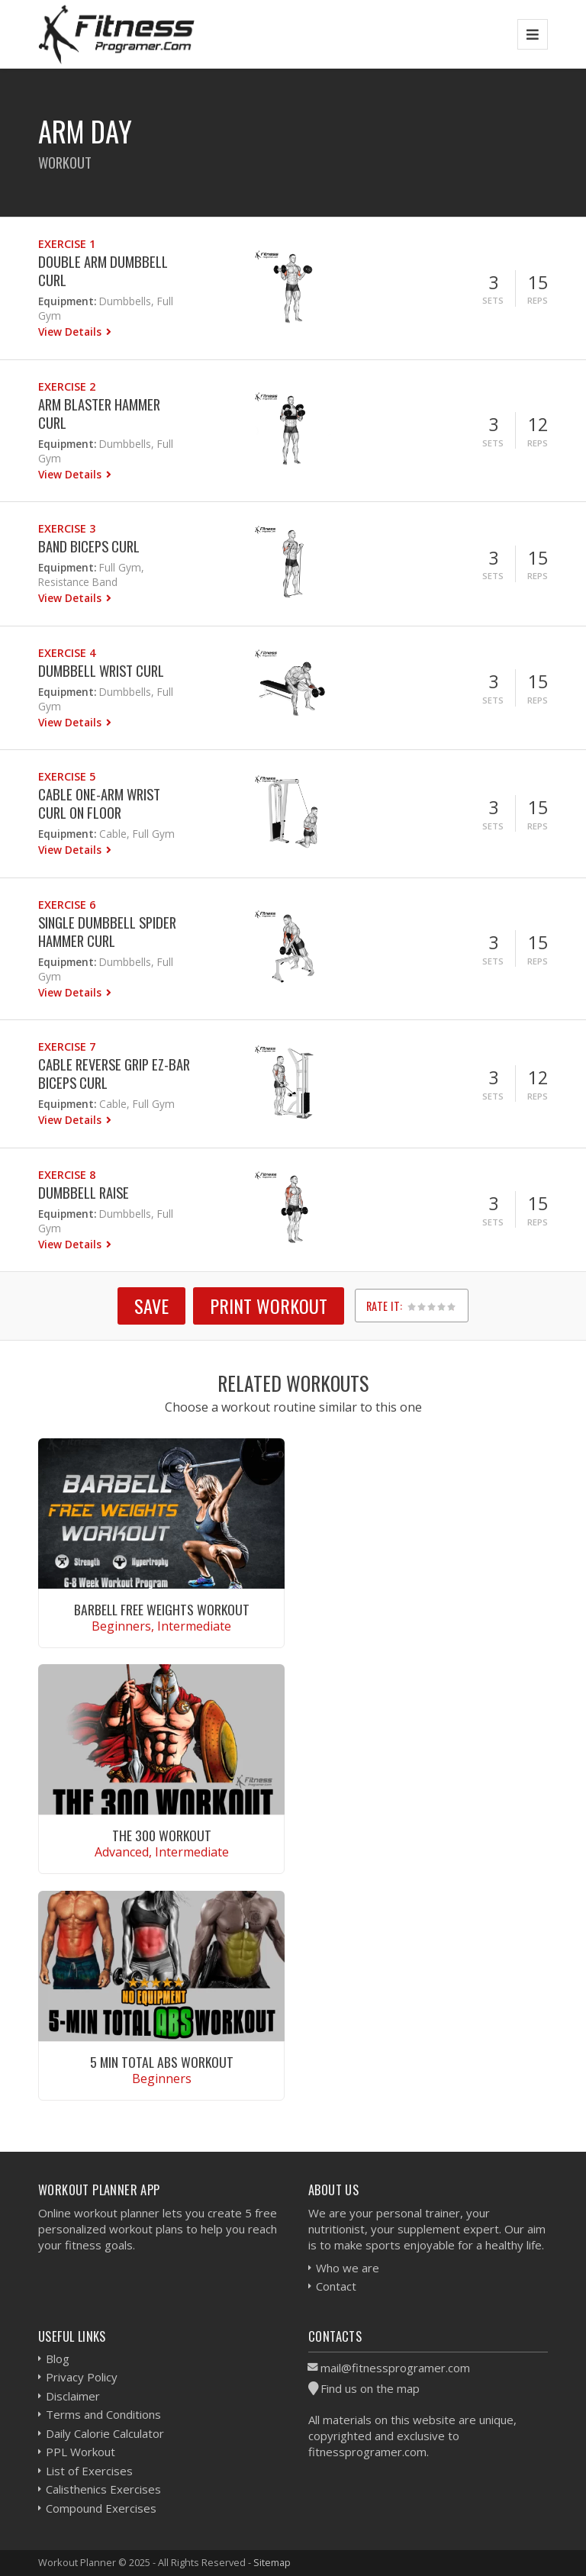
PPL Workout (80, 2451)
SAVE (151, 1305)
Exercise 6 (66, 904)
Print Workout (268, 1305)
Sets (493, 300)
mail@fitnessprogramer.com (395, 2367)
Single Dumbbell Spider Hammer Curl (107, 931)
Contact (336, 2286)
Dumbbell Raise (83, 1192)
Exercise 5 (66, 776)
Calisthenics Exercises (103, 2489)
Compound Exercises (101, 2508)
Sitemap (272, 2562)
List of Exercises (89, 2470)
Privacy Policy (82, 2376)
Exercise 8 (66, 1174)
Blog (57, 2358)
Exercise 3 (66, 528)
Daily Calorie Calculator (105, 2433)
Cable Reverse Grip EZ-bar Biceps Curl (114, 1073)
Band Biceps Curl (89, 546)
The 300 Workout (161, 1835)
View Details (71, 331)
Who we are (347, 2267)
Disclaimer (73, 2396)
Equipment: (67, 301)
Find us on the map (370, 2388)
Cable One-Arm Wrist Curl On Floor (99, 803)
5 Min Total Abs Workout (161, 2062)
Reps (537, 300)
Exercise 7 (66, 1046)
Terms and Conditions (103, 2414)
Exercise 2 (66, 386)
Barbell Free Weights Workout (162, 1609)
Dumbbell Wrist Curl (101, 670)
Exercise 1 (66, 244)
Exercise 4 (66, 653)
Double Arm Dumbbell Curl (103, 270)
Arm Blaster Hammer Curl (99, 413)
